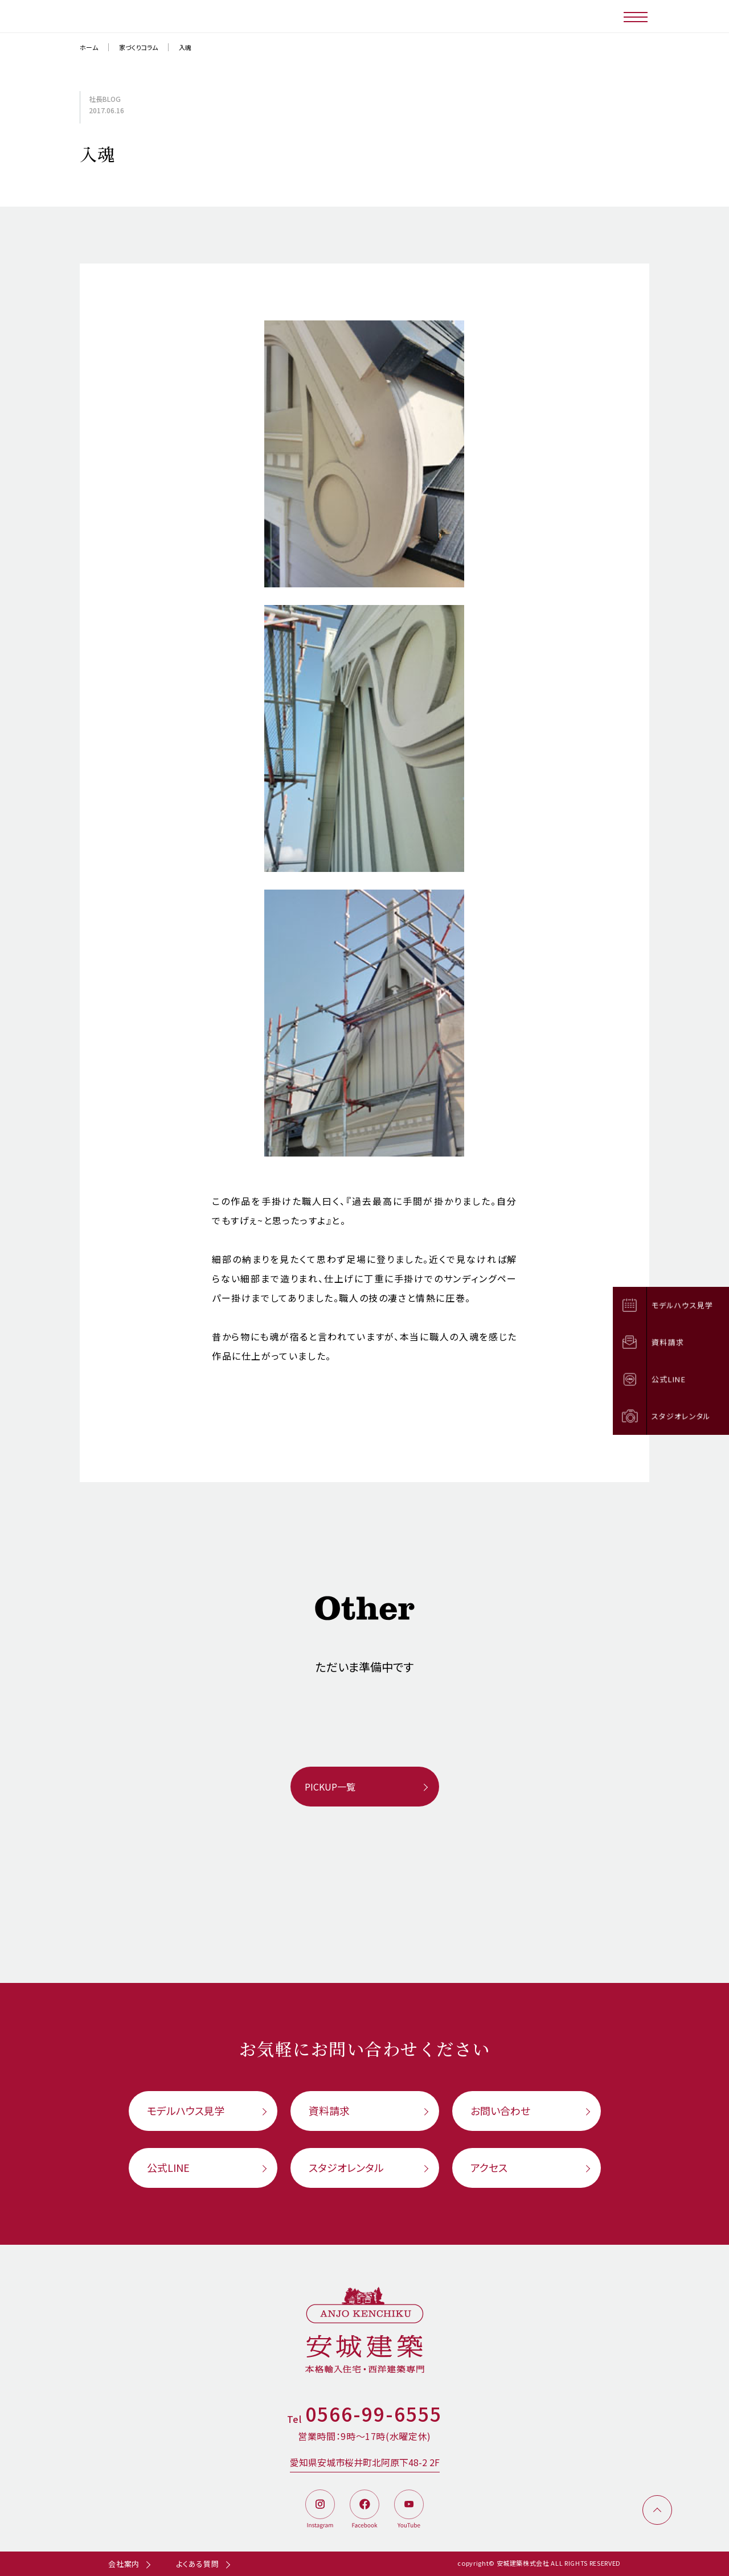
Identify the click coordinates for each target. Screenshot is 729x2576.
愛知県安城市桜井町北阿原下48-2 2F (365, 2462)
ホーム (89, 47)
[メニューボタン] (636, 16)
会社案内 (124, 2563)
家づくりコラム (138, 47)
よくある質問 (197, 2563)
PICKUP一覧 (330, 1786)
